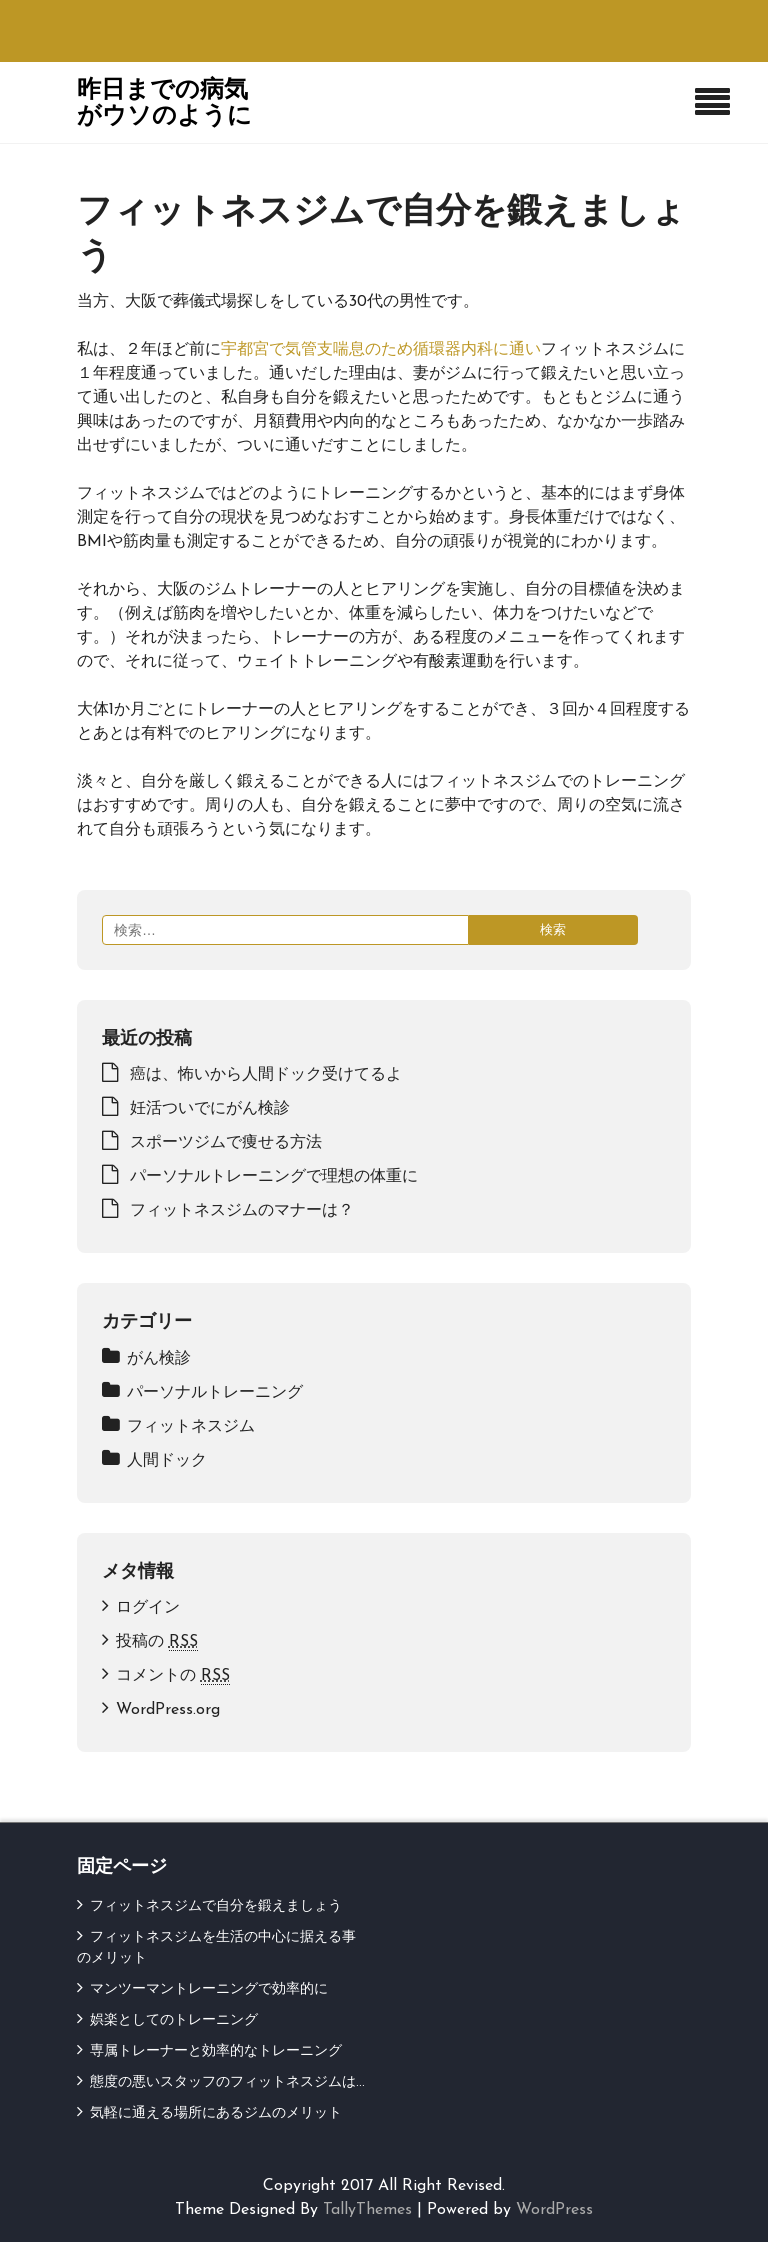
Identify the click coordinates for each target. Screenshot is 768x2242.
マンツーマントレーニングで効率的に (209, 1989)
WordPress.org (168, 1710)
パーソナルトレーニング (215, 1393)
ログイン (148, 1608)
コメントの (173, 1676)
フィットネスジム (191, 1427)
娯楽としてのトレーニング (174, 2020)
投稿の (157, 1642)
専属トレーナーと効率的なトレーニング (216, 2051)
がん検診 (159, 1359)
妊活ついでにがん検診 (210, 1109)
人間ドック (167, 1461)
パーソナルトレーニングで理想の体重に (274, 1177)
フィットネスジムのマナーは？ (242, 1211)
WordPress (554, 2210)
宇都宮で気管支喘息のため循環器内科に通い (381, 350)
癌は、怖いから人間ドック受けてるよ (266, 1075)
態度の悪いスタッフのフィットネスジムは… (227, 2082)
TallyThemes (367, 2210)
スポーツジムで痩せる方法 (226, 1143)
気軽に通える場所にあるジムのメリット (216, 2113)
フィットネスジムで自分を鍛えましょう (216, 1906)
